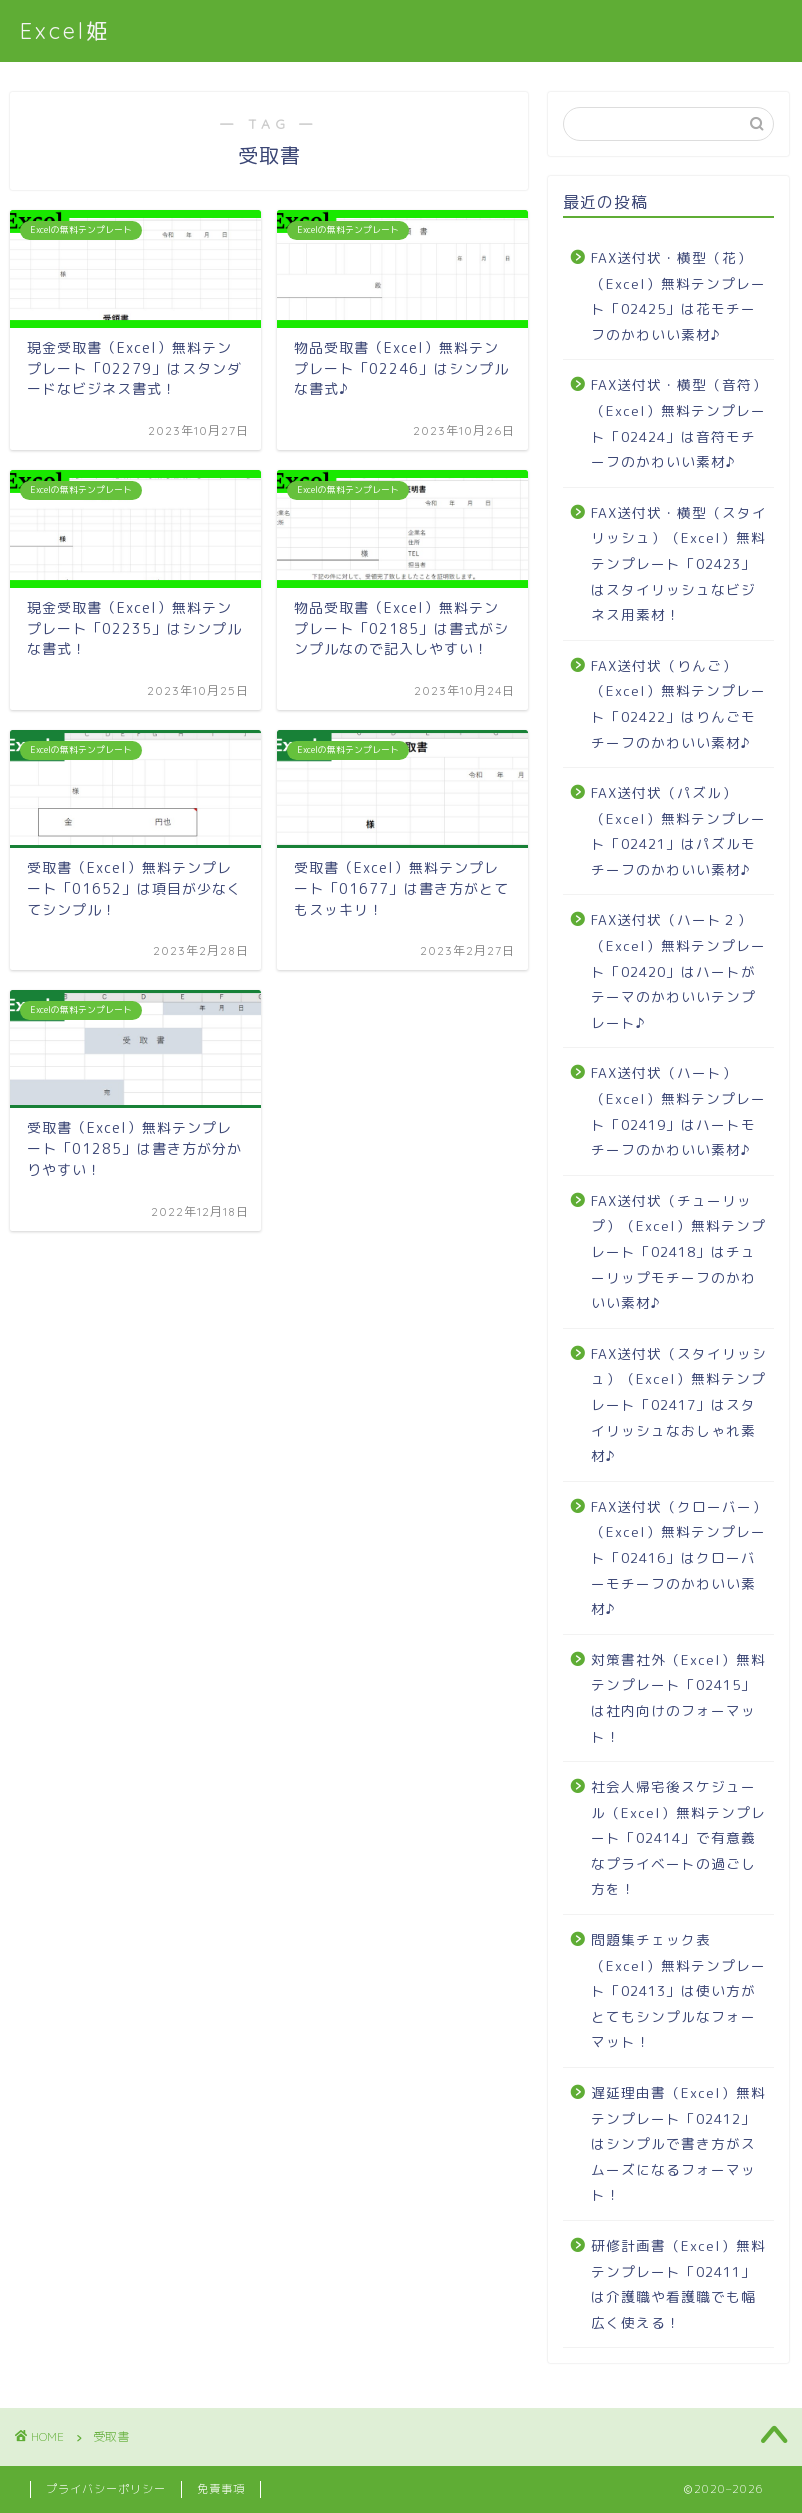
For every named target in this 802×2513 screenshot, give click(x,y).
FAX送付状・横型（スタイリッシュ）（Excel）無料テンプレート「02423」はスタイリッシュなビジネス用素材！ (679, 563)
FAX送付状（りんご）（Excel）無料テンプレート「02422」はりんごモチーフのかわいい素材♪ (678, 704)
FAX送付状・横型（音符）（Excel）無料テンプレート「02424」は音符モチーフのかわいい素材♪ (679, 423)
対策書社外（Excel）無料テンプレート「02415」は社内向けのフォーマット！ (678, 1698)
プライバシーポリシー (106, 2489)
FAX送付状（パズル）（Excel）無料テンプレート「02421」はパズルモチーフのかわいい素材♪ (678, 831)
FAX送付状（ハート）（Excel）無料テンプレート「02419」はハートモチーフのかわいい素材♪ (678, 1111)
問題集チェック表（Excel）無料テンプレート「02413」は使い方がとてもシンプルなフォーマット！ (678, 1990)
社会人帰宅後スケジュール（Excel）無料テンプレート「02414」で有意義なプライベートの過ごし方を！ (678, 1837)
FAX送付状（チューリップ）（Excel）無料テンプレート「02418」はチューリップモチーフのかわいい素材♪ (678, 1251)
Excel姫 (65, 30)
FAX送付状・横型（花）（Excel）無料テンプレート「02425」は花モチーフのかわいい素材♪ (678, 296)
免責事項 (221, 2489)
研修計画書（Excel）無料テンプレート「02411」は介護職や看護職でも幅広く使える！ (678, 2284)
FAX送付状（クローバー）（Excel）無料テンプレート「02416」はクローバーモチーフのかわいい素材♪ (679, 1557)
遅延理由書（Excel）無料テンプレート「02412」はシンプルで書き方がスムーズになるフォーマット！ (678, 2143)
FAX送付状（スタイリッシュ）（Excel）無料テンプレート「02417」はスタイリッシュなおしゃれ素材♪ (679, 1404)
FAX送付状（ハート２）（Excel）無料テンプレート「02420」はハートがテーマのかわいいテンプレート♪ (678, 970)
